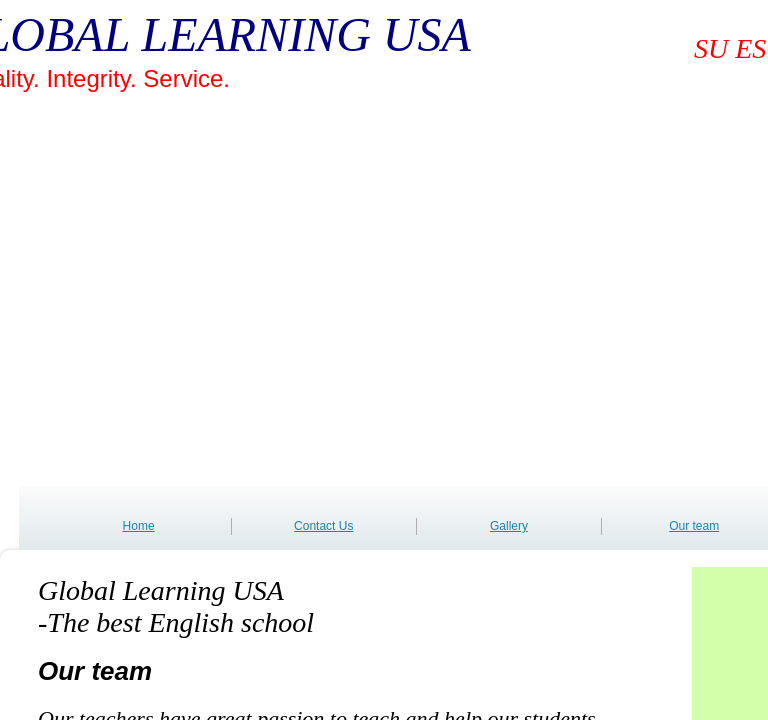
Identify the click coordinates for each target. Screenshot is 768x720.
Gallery (509, 526)
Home (139, 526)
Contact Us (323, 526)
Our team (694, 526)
